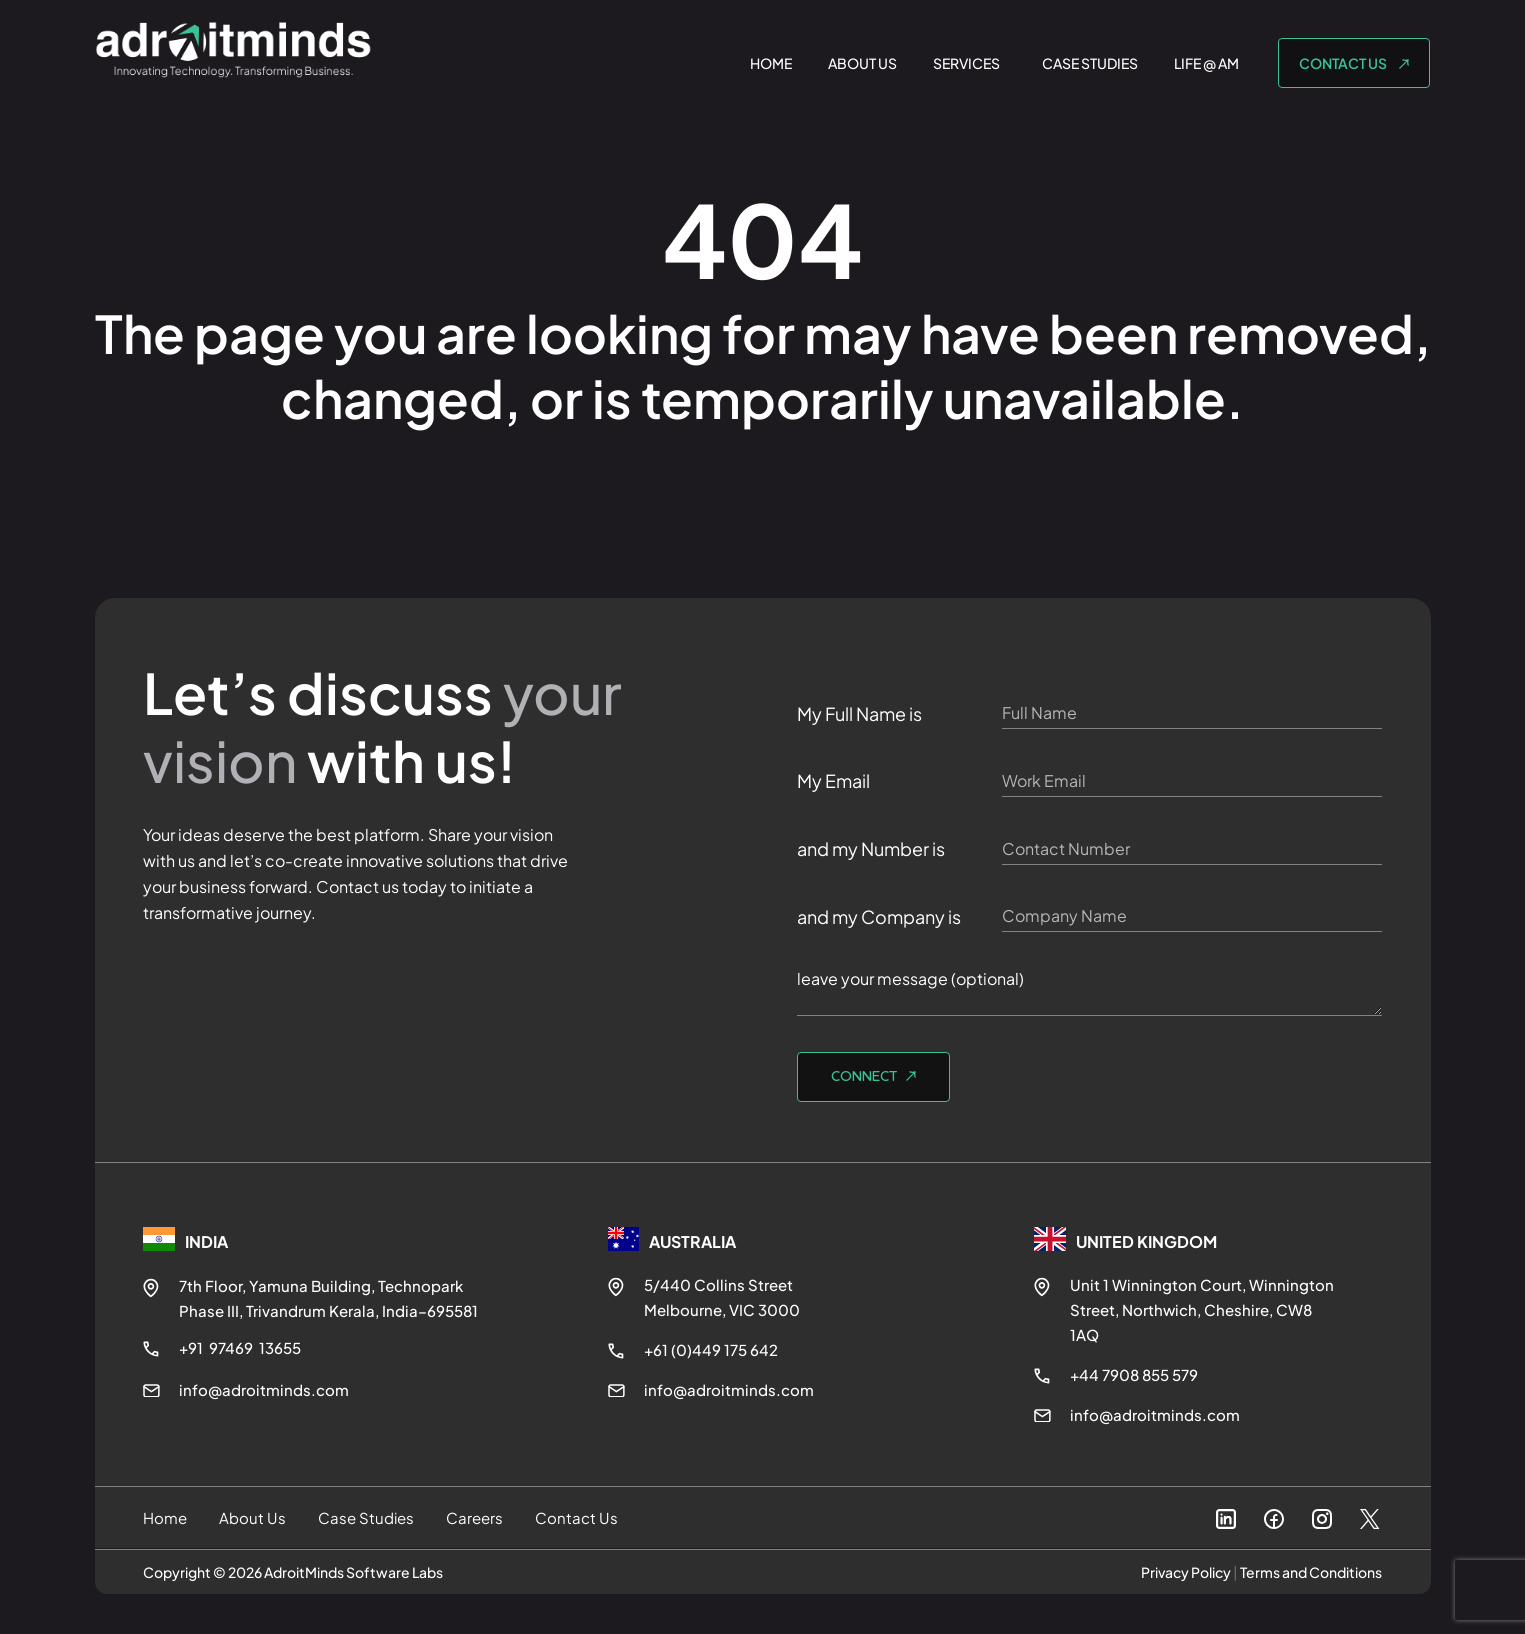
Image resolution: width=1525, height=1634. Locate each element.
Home (165, 1517)
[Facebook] (1274, 1522)
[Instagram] (1322, 1522)
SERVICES (966, 63)
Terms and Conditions (1311, 1572)
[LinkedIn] (1226, 1522)
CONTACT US (1344, 63)
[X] (1370, 1525)
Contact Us (576, 1517)
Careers (474, 1517)
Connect (866, 1077)
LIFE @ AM (1206, 63)
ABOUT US (862, 63)
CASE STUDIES (1090, 63)
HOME (771, 63)
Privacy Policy (1186, 1572)
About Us (252, 1517)
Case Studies (366, 1517)
